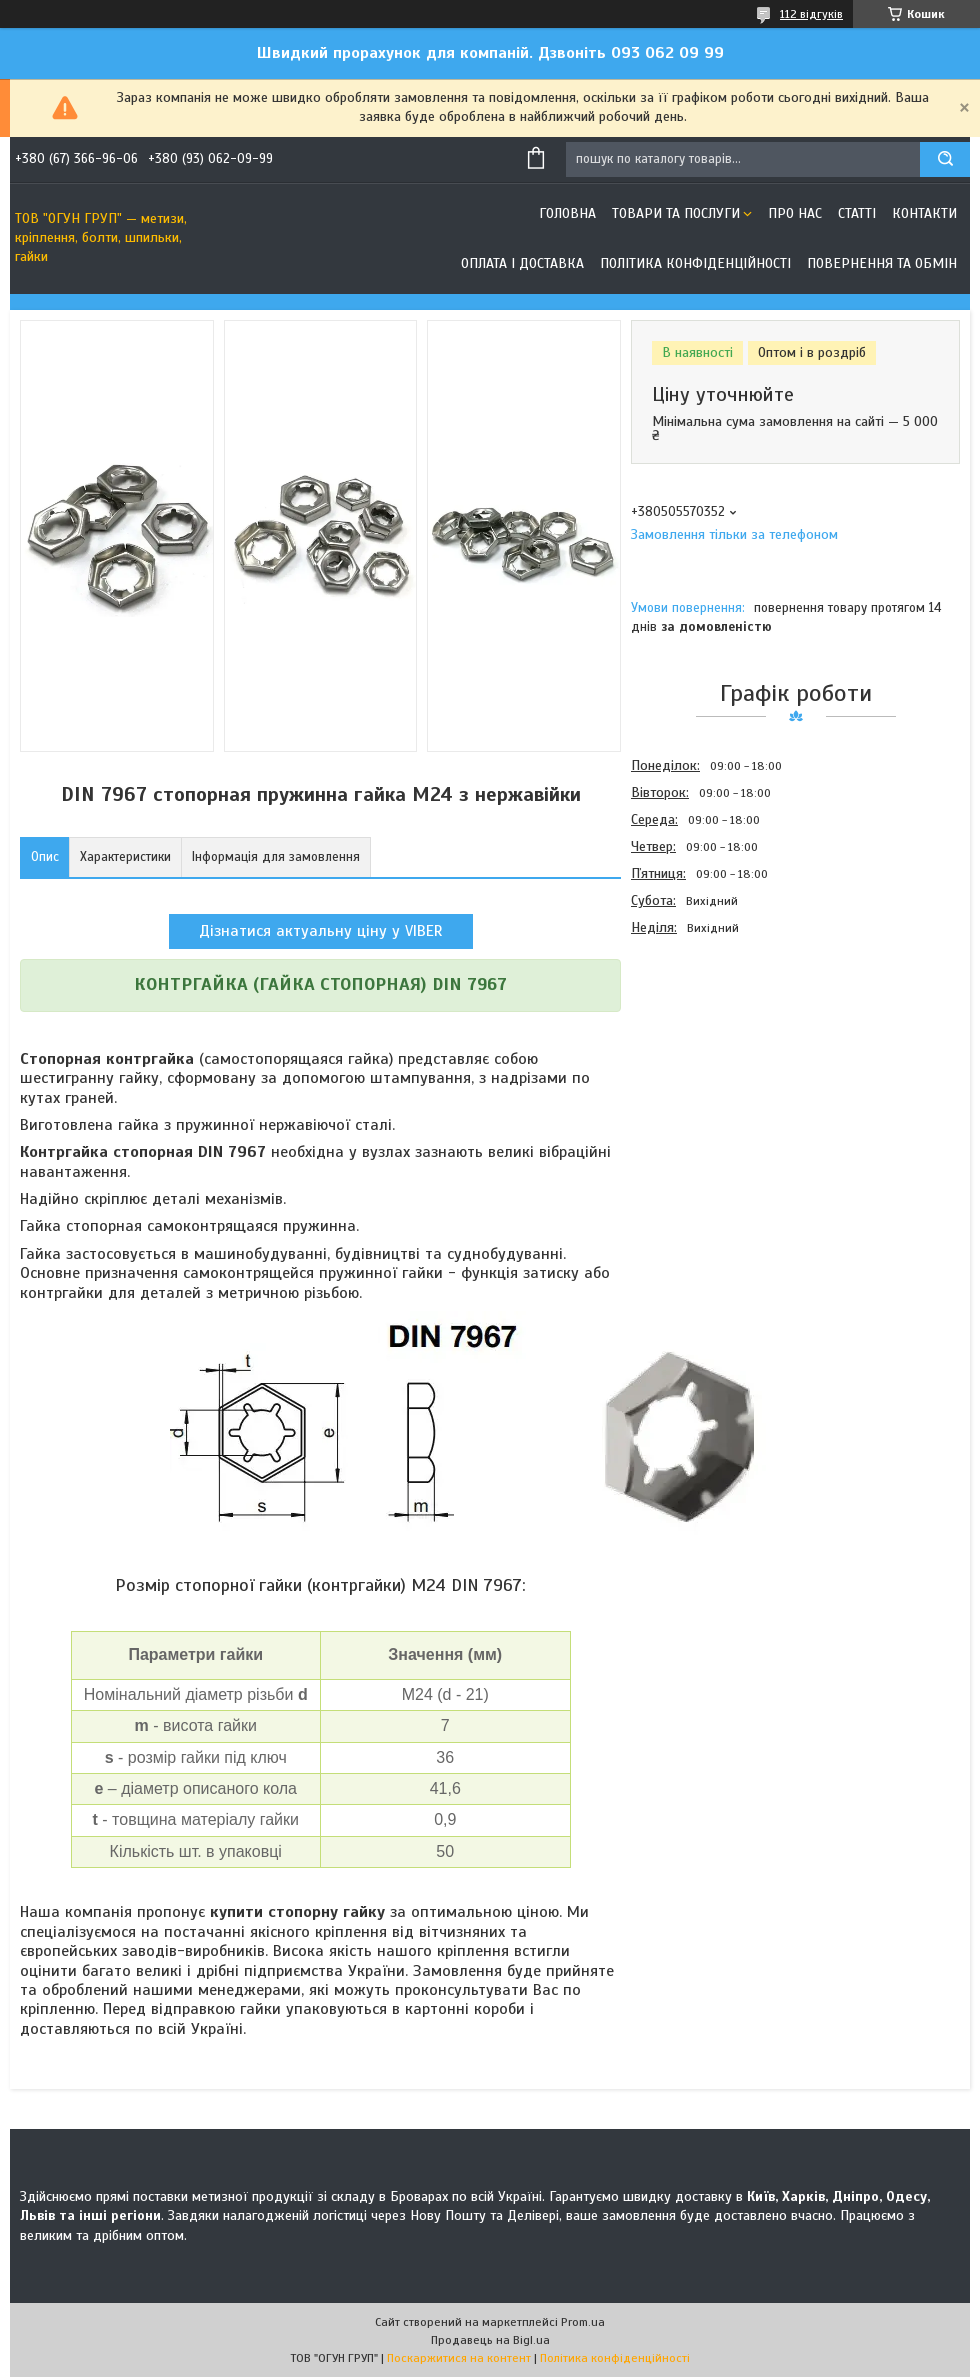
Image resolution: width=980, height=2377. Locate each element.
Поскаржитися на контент (459, 2358)
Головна (567, 213)
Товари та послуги (676, 213)
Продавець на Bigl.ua (490, 2340)
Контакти (924, 213)
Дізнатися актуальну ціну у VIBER (321, 931)
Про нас (795, 213)
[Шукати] (945, 159)
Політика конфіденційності (695, 263)
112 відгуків (811, 14)
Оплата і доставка (522, 263)
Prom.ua (583, 2322)
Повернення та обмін (882, 263)
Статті (857, 213)
